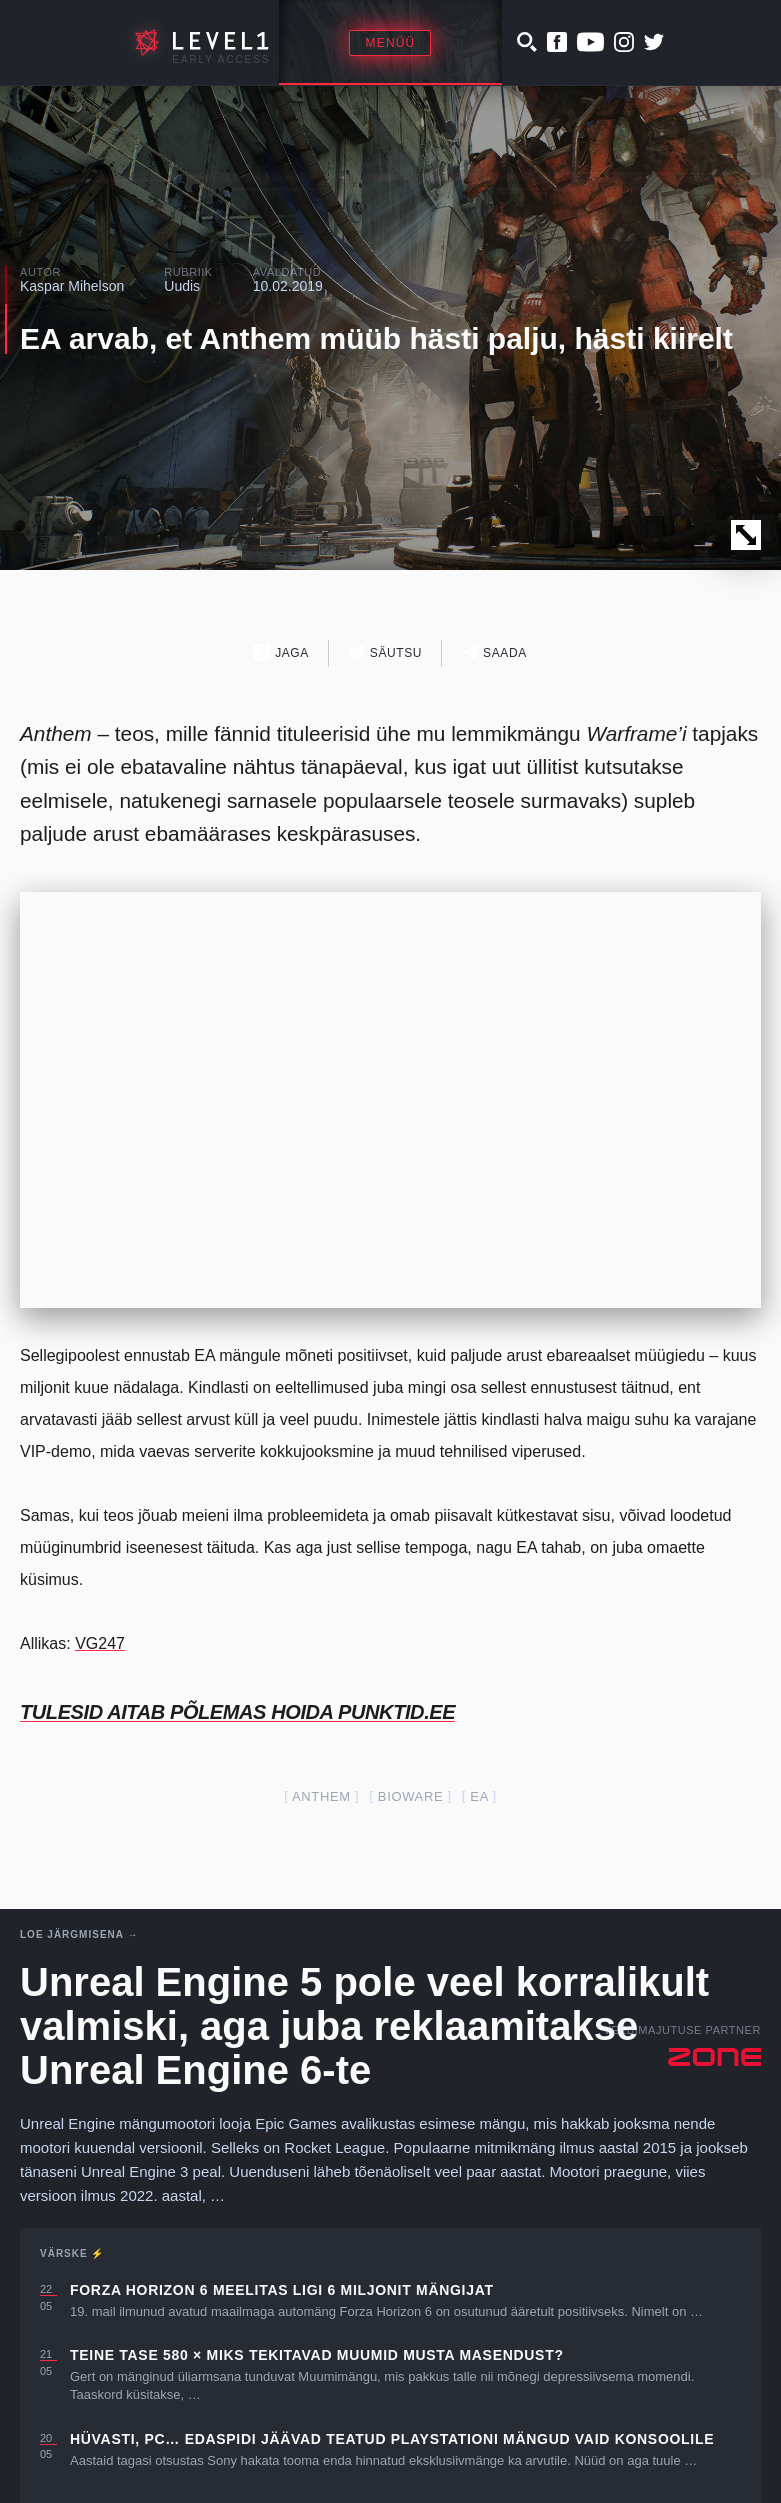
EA (479, 1796)
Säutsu (385, 652)
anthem (321, 1796)
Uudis (182, 286)
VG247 (100, 1643)
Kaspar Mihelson (72, 286)
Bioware (410, 1796)
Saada (494, 652)
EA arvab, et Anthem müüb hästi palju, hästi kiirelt (376, 338)
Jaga (281, 652)
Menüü (390, 43)
